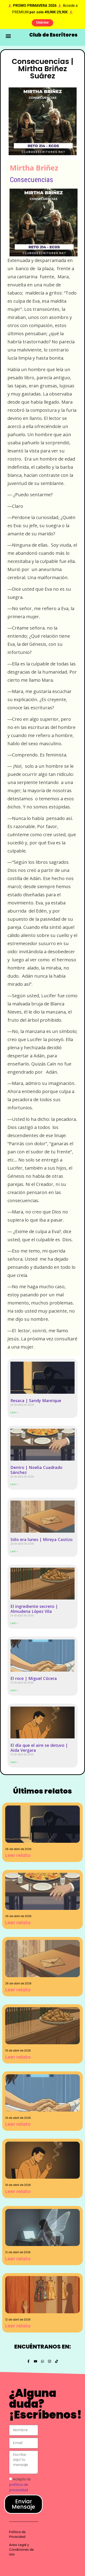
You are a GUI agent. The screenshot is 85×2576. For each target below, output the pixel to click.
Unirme (42, 22)
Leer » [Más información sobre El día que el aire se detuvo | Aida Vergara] (14, 1762)
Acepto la (19, 2485)
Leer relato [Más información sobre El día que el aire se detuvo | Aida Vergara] (18, 2191)
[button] (8, 36)
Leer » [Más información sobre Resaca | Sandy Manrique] (14, 1412)
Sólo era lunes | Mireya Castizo (41, 1539)
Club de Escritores (53, 34)
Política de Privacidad (17, 2534)
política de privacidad (18, 2487)
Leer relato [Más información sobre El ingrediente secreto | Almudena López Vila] (18, 2057)
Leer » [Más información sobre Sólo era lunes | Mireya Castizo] (14, 1551)
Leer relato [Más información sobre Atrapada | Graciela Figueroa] (18, 2326)
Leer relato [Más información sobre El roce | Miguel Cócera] (18, 2124)
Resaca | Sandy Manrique (35, 1400)
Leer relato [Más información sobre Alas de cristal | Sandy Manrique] (18, 2258)
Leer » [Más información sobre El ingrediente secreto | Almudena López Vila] (14, 1623)
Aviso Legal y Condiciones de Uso (21, 2550)
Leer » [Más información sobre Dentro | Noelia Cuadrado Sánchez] (14, 1484)
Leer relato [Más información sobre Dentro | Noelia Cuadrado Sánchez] (18, 1922)
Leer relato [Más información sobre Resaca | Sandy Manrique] (18, 1855)
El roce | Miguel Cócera (33, 1678)
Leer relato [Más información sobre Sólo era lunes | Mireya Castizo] (18, 1989)
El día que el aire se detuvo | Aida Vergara (39, 1747)
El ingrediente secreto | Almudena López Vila (34, 1609)
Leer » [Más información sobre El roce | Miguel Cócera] (14, 1690)
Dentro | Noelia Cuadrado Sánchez (36, 1470)
